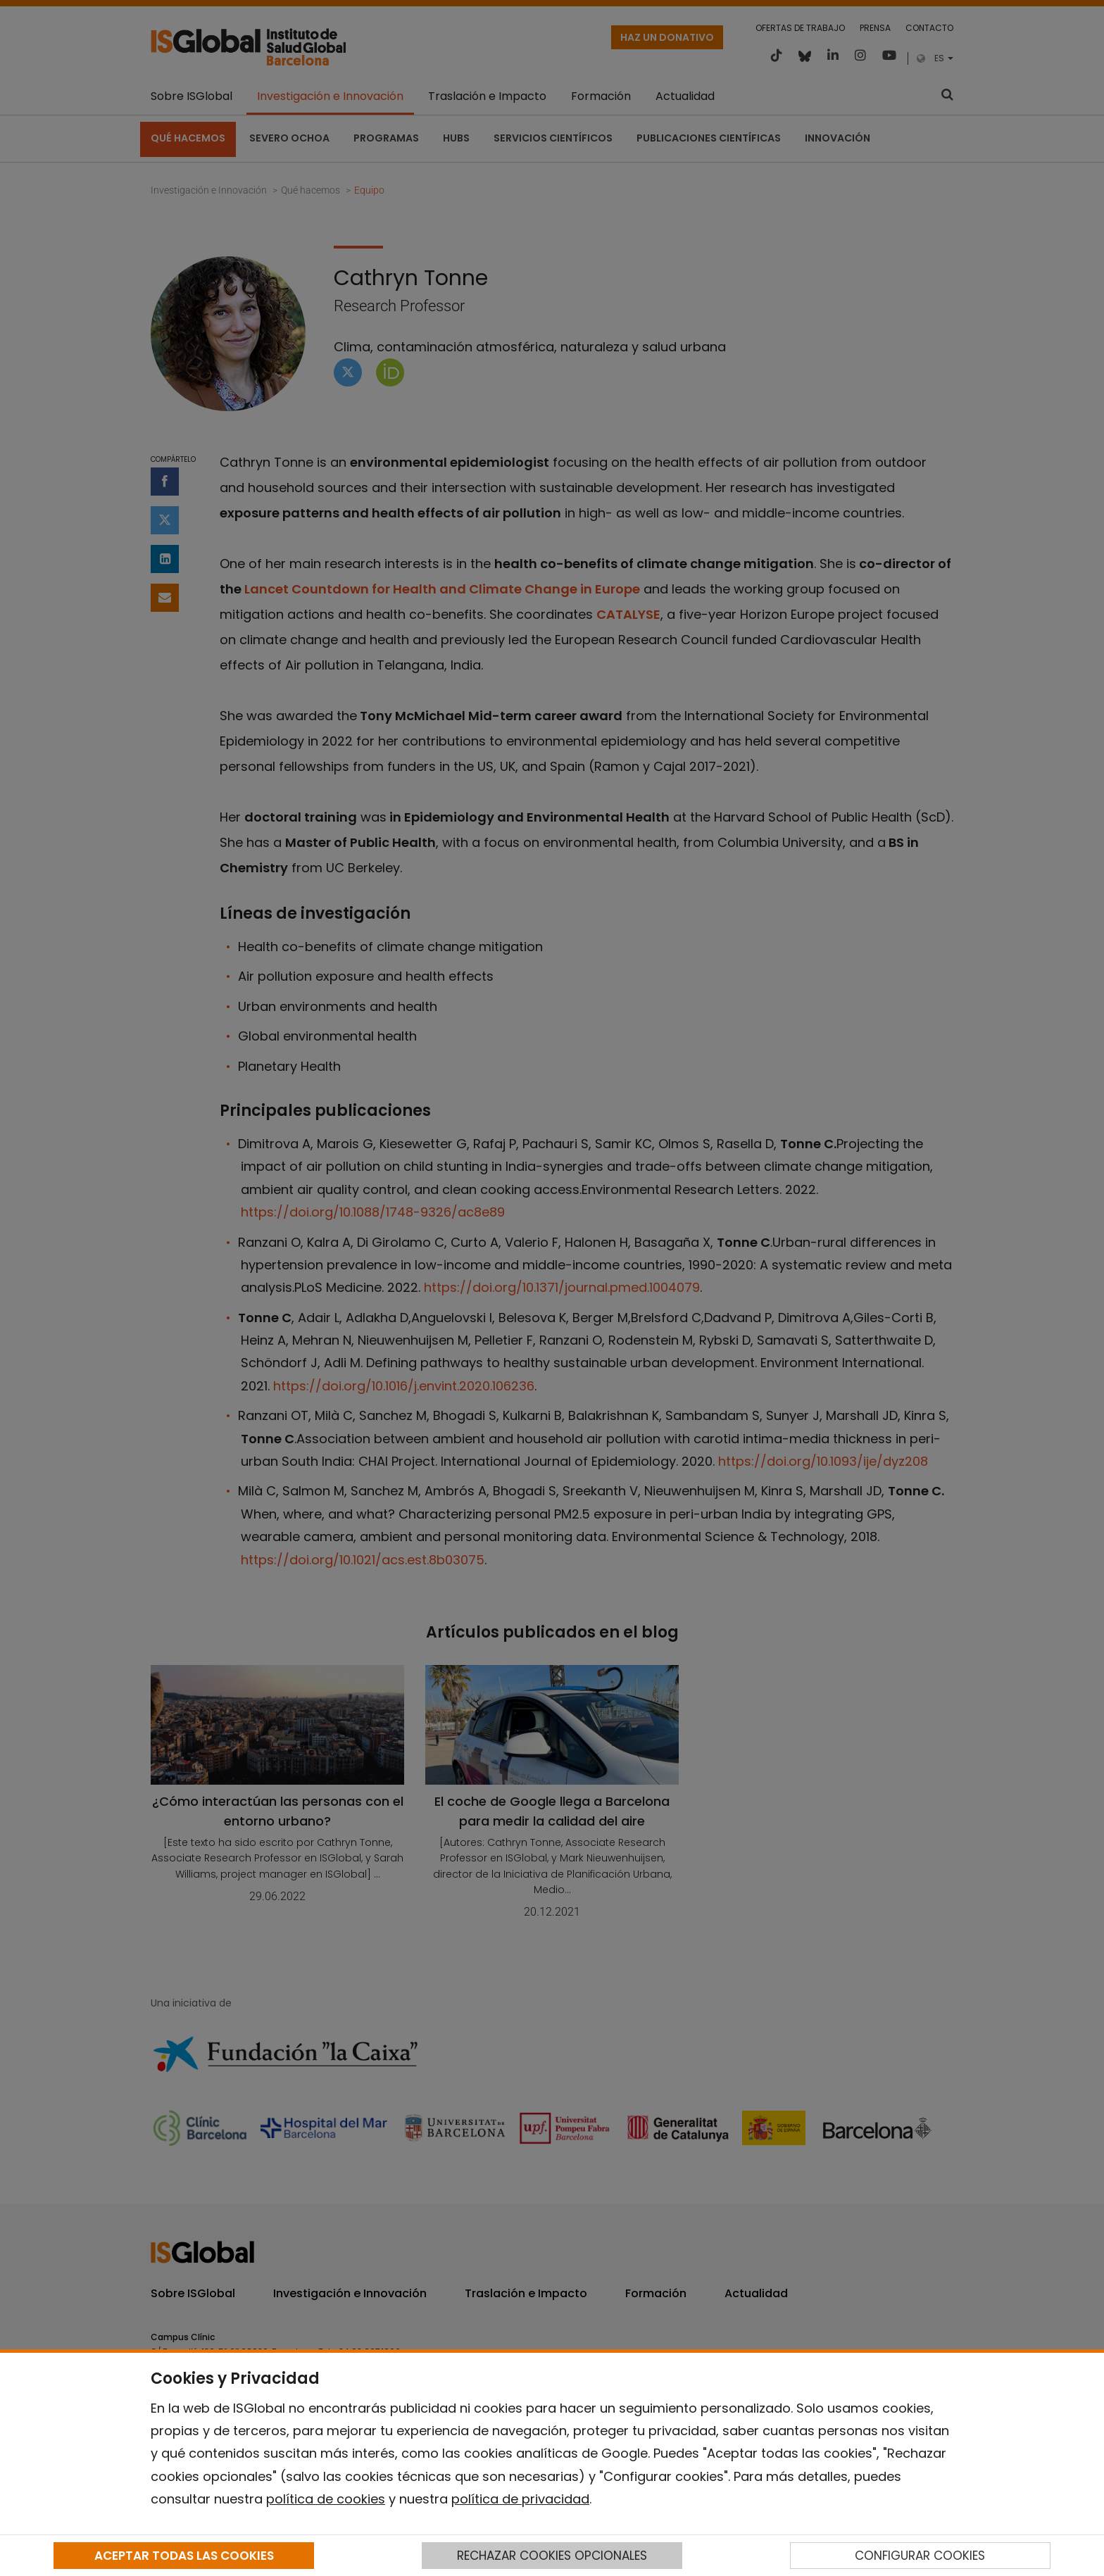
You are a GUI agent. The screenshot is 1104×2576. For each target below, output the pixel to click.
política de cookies (325, 2499)
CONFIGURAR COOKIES (920, 2555)
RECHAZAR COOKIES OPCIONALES (552, 2555)
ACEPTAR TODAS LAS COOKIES (184, 2555)
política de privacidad (520, 2499)
